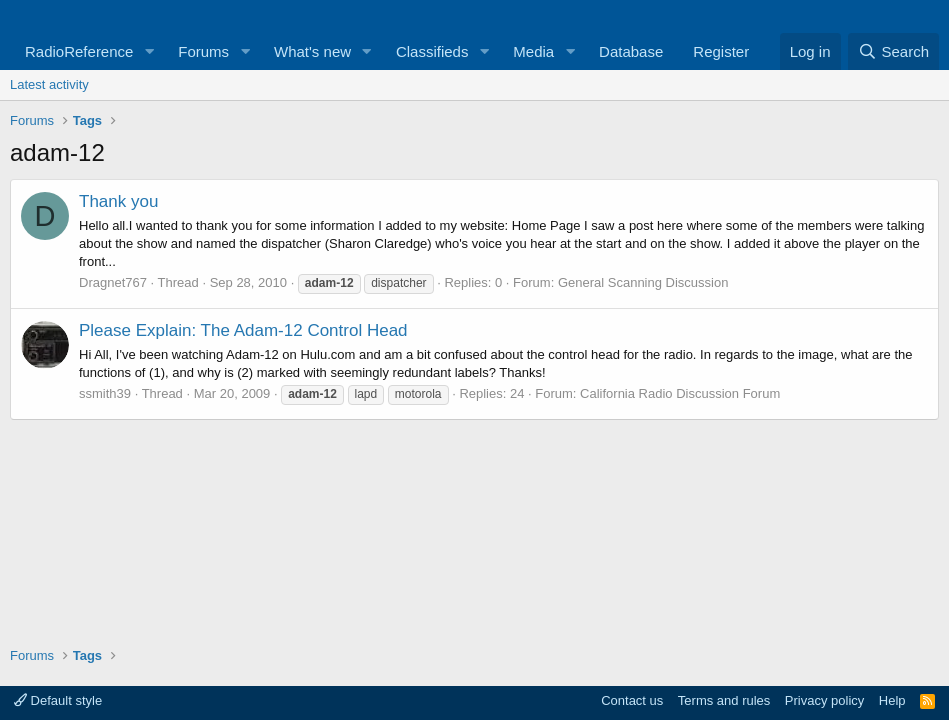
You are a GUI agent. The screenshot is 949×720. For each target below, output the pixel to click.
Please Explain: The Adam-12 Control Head (243, 330)
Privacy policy (824, 700)
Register (721, 51)
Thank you (118, 201)
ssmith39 (105, 393)
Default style (58, 700)
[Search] (893, 51)
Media (533, 51)
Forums (203, 51)
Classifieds (432, 51)
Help (892, 700)
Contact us (632, 700)
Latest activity (49, 84)
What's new (312, 51)
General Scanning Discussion (643, 282)
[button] (149, 51)
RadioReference (79, 51)
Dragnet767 (113, 282)
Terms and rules (724, 700)
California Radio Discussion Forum (680, 393)
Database (631, 51)
